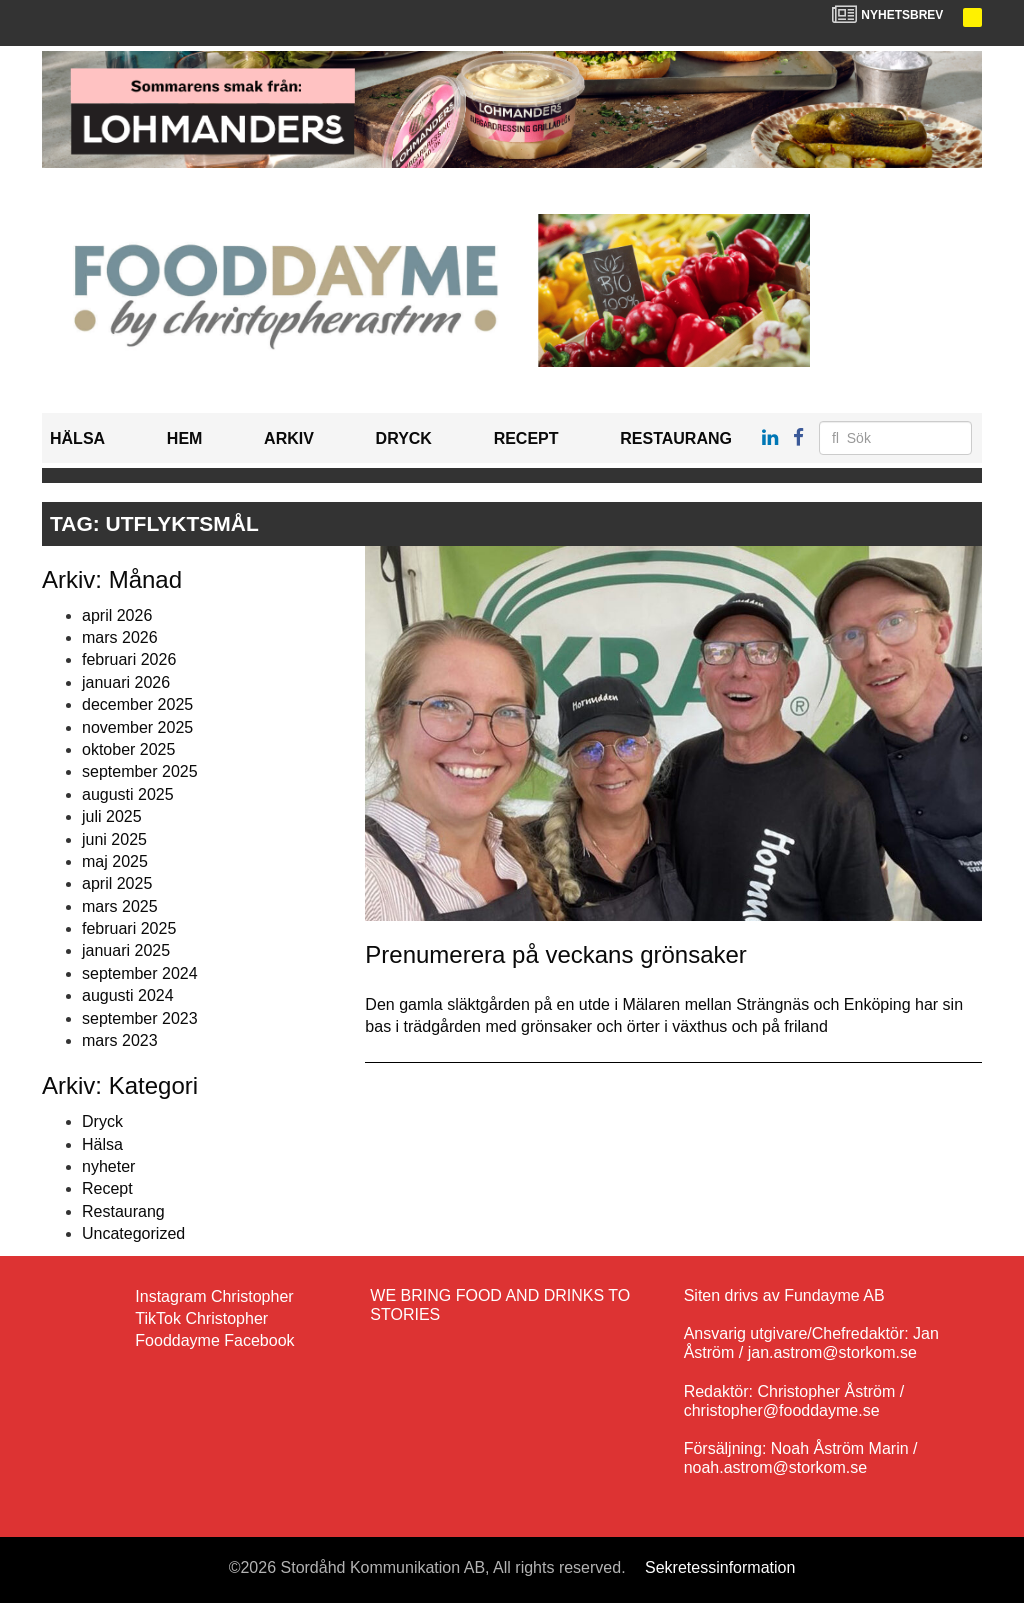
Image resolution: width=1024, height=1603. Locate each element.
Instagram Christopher (214, 1296)
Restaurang (676, 438)
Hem (185, 438)
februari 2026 (129, 659)
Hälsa (77, 438)
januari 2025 (126, 950)
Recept (526, 438)
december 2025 (137, 704)
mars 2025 (120, 906)
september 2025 (140, 771)
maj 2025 (115, 861)
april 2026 (117, 615)
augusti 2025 (128, 794)
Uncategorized (133, 1233)
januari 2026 (126, 682)
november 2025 (137, 727)
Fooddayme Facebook (214, 1340)
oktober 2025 (128, 749)
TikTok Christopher (201, 1318)
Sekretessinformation (720, 1567)
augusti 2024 (128, 995)
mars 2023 (120, 1040)
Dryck (404, 438)
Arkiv (289, 438)
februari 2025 (129, 928)
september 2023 (140, 1018)
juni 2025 (114, 839)
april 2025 (117, 883)
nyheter (108, 1166)
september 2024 (140, 973)
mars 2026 (120, 637)
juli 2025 (112, 816)
